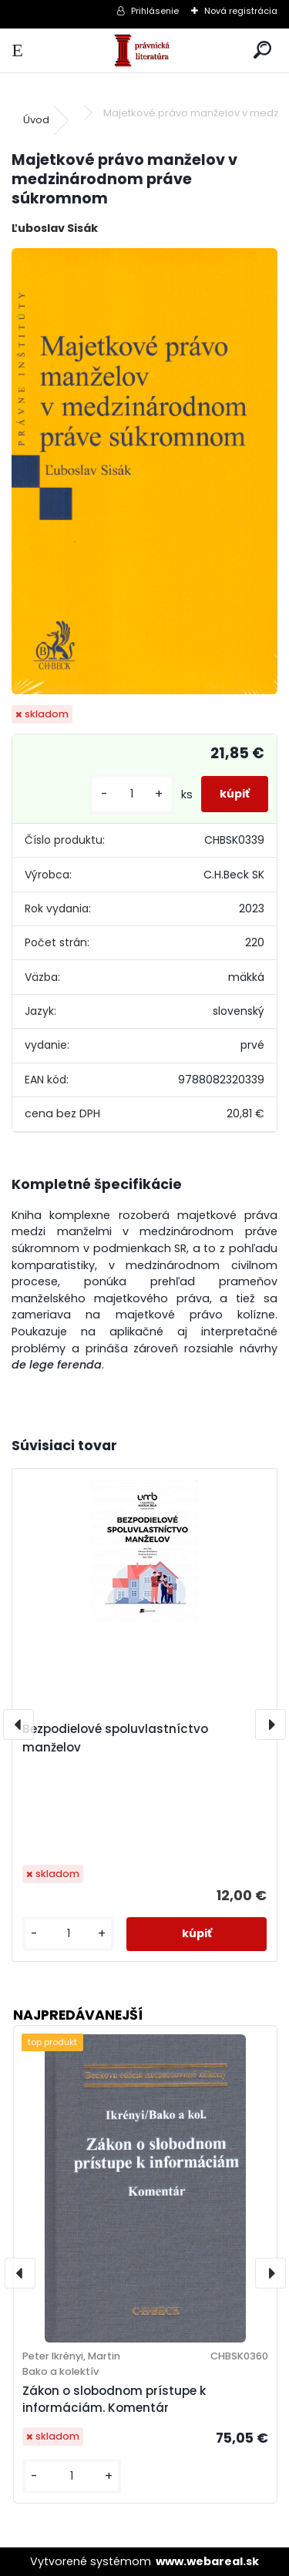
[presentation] (18, 1724)
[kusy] (131, 794)
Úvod (36, 120)
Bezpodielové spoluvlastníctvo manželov (115, 1738)
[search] (262, 50)
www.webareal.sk (207, 2561)
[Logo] (144, 50)
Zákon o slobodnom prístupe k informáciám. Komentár (114, 2399)
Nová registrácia (240, 11)
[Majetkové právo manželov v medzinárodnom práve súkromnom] (144, 471)
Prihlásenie (155, 11)
